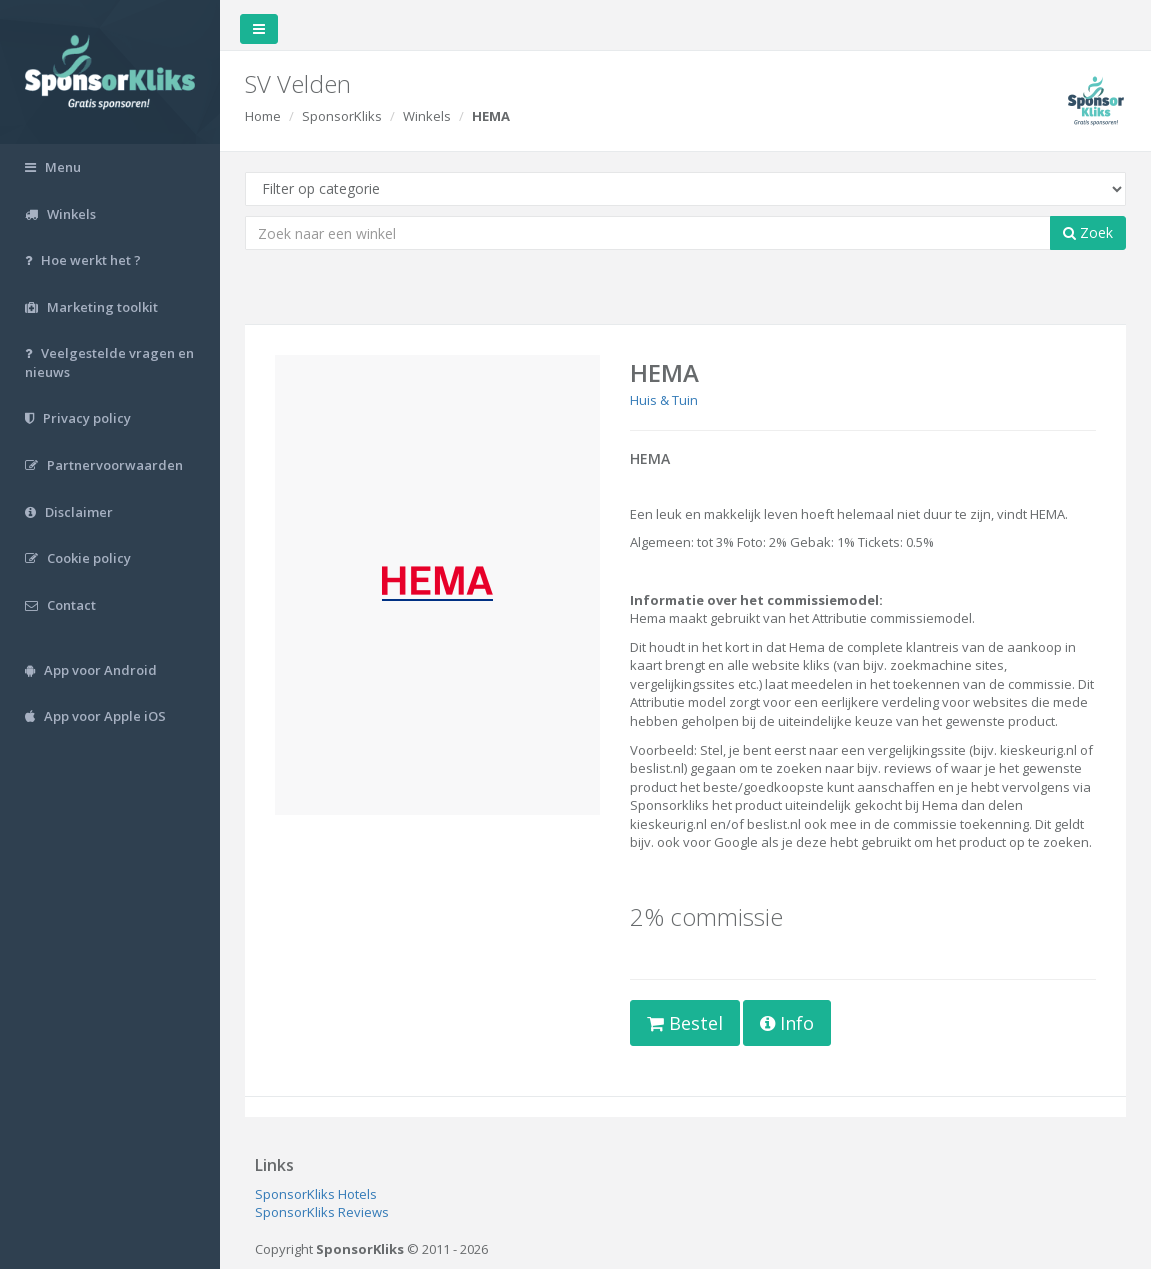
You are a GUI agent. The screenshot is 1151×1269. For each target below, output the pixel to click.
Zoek (1088, 232)
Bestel (685, 1023)
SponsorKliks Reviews (322, 1212)
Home (263, 116)
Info (787, 1023)
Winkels (427, 116)
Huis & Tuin (664, 400)
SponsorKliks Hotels (316, 1194)
